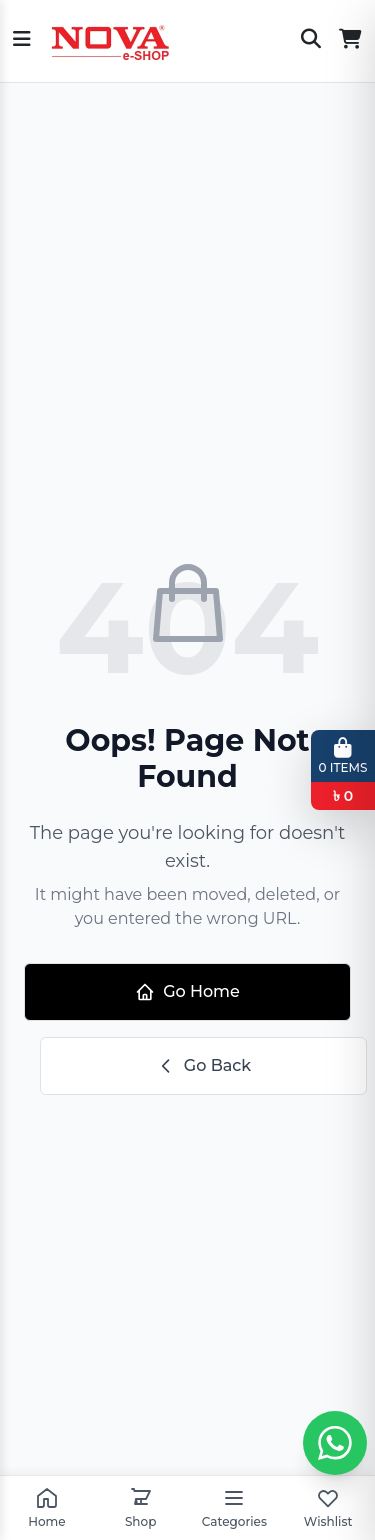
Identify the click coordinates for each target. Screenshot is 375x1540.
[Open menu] (22, 41)
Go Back (203, 1066)
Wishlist (328, 1507)
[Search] (311, 41)
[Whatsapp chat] (335, 1443)
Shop (140, 1507)
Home (46, 1507)
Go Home (187, 992)
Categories (234, 1507)
